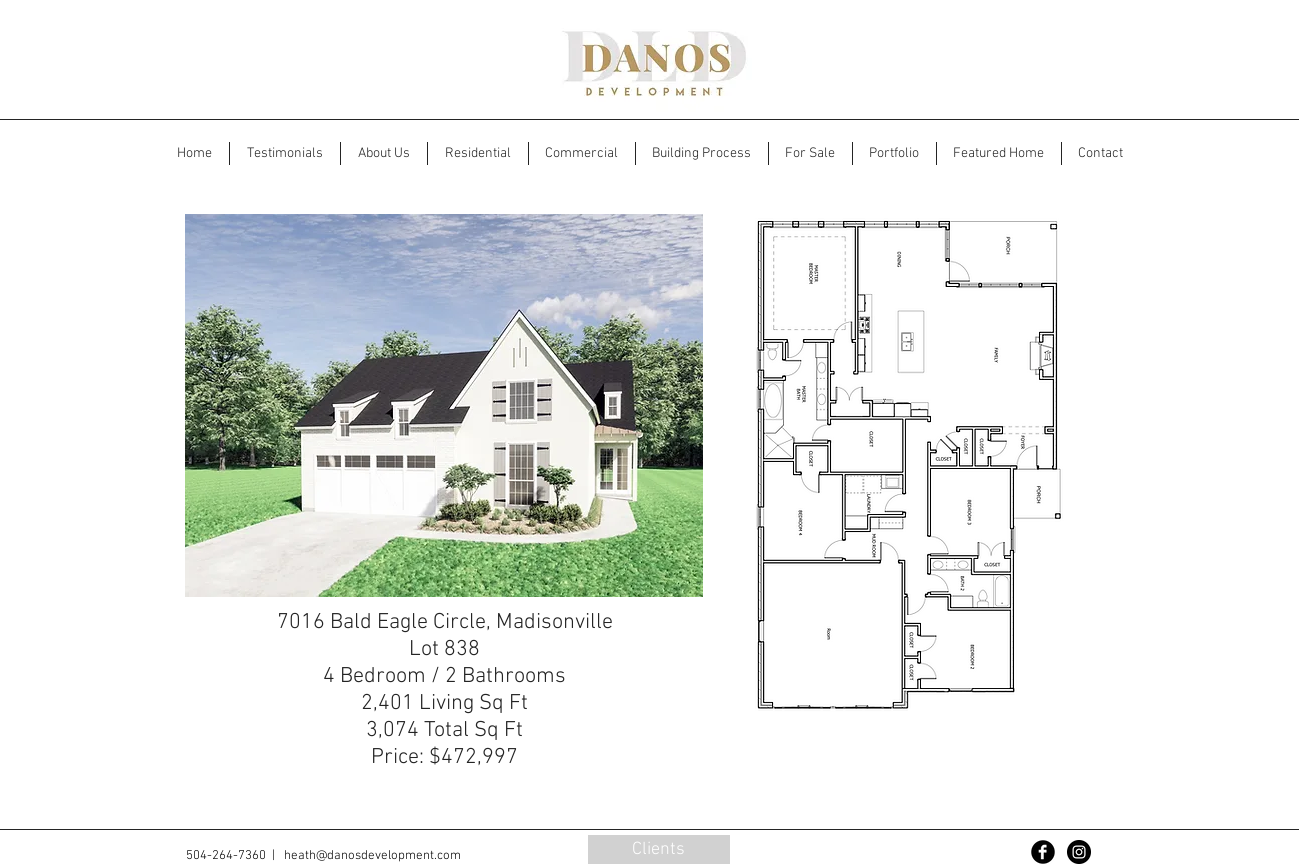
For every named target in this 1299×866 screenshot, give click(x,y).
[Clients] (659, 849)
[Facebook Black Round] (1043, 852)
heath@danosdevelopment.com (372, 856)
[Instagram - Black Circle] (1079, 852)
